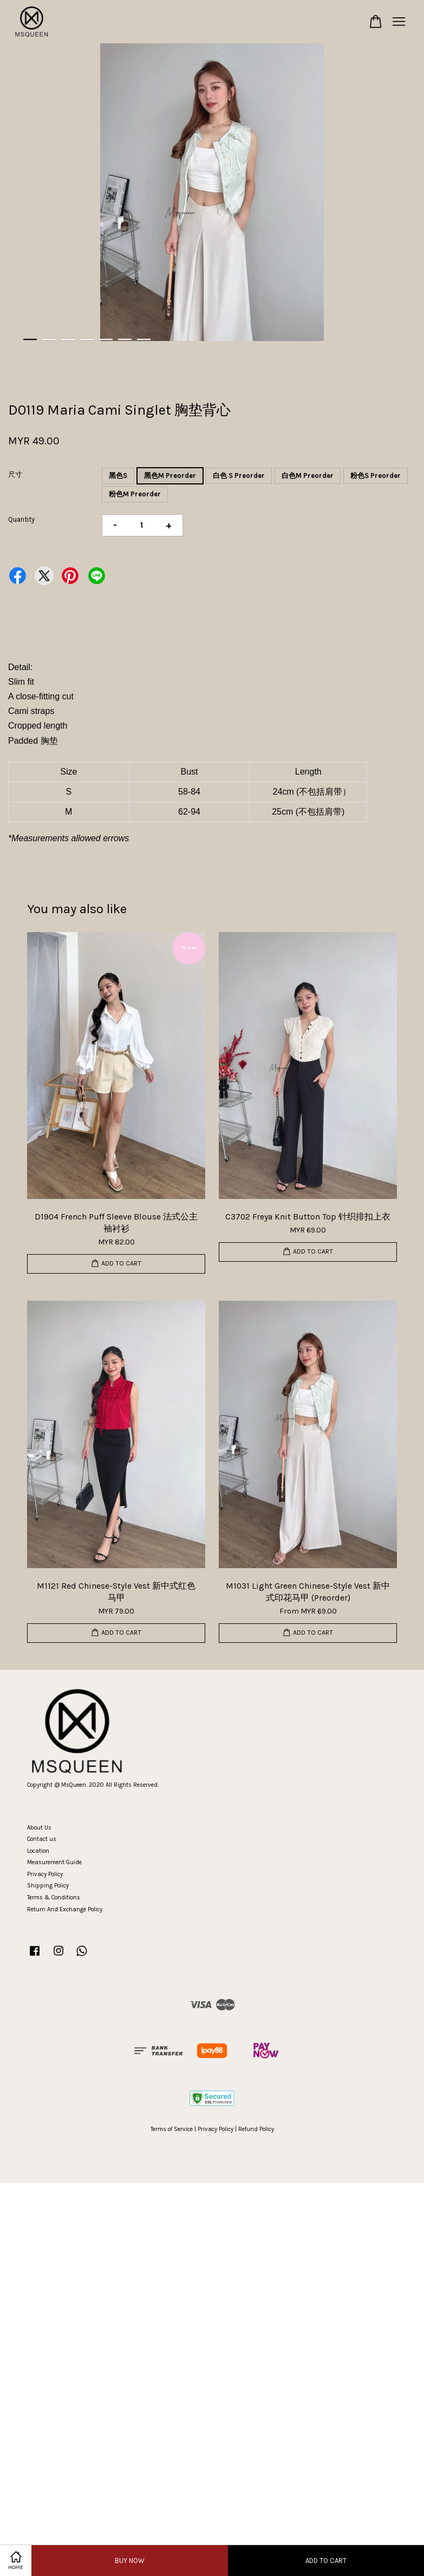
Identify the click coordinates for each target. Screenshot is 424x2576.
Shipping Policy (48, 1885)
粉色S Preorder (375, 475)
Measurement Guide (54, 1862)
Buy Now (130, 2561)
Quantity (21, 519)
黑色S (118, 475)
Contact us (41, 1839)
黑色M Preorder (170, 475)
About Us (39, 1827)
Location (38, 1850)
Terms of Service (172, 2129)
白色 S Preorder (239, 475)
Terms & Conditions (53, 1897)
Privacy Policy (45, 1874)
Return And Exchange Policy (64, 1909)
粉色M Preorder (135, 494)
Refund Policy (256, 2129)
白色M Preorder (308, 475)
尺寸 (15, 474)
